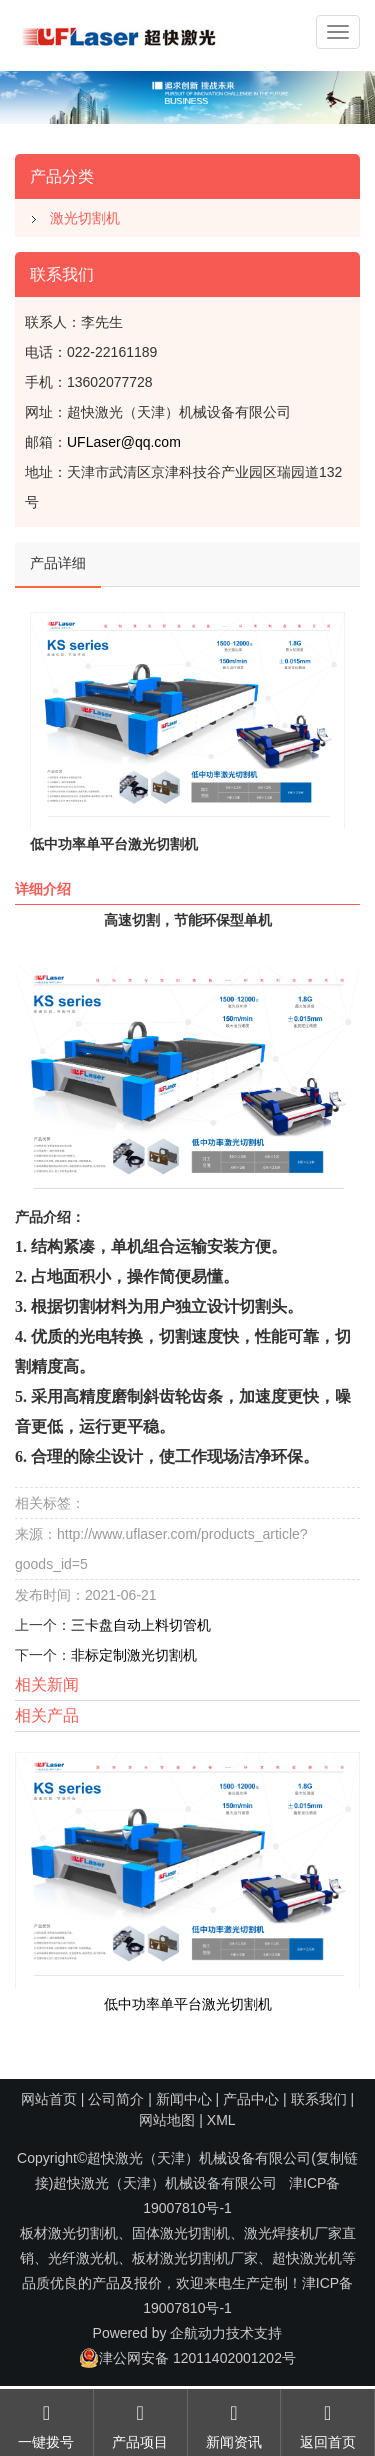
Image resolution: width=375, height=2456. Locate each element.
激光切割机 (85, 218)
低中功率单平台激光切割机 (188, 2004)
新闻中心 (184, 2099)
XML (221, 2120)
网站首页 (49, 2099)
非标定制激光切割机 (134, 1655)
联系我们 (319, 2099)
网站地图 (167, 2120)
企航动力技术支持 (226, 2333)
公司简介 (116, 2099)
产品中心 (251, 2099)
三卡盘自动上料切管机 (141, 1625)
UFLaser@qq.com (124, 442)
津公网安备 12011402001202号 (187, 2358)
